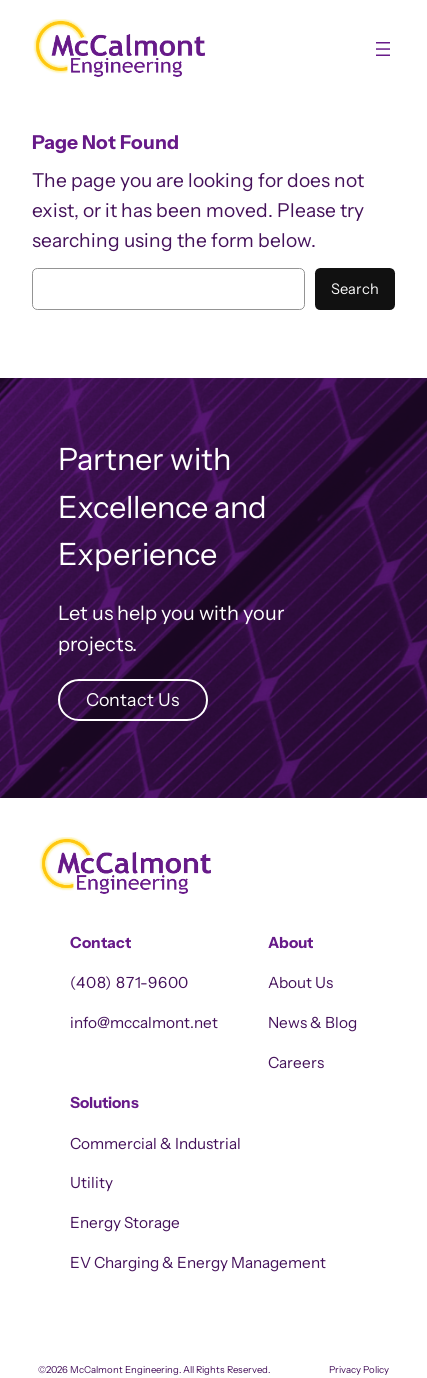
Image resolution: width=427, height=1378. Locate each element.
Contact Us (132, 699)
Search (355, 289)
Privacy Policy (359, 1369)
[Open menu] (383, 49)
